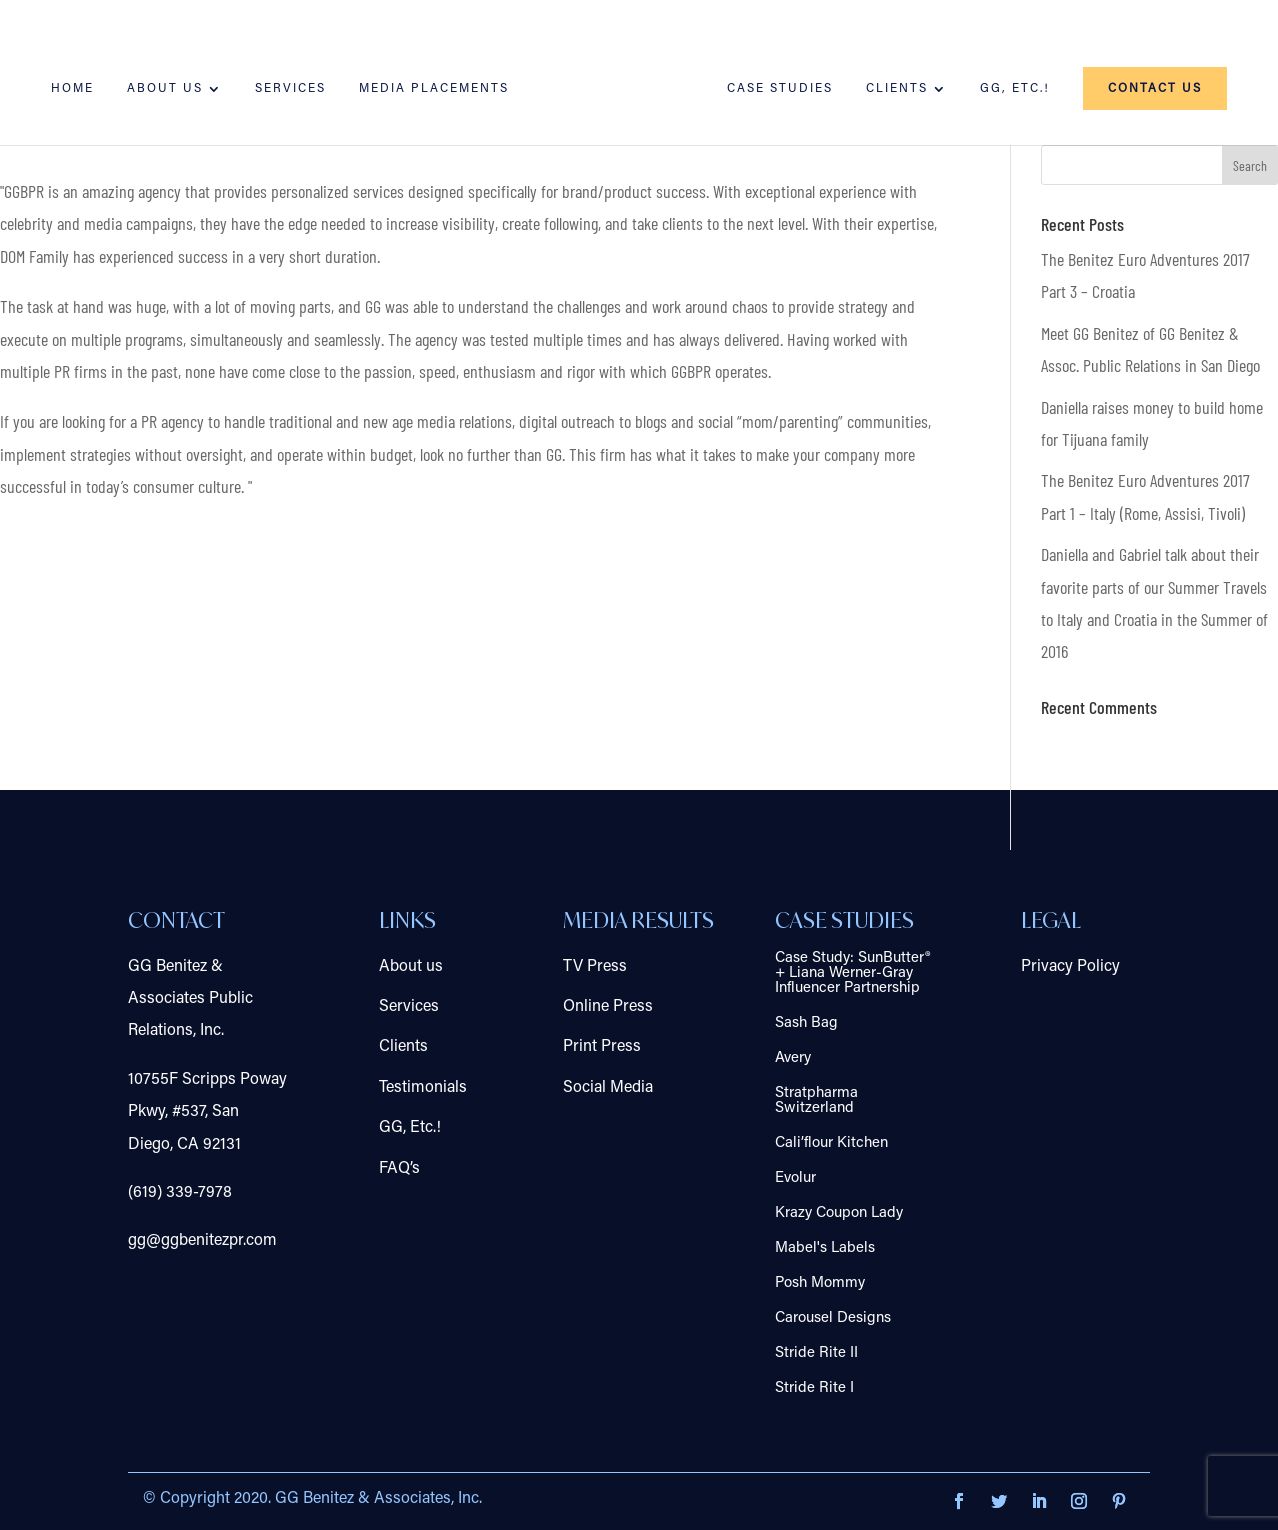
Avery (793, 1058)
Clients (897, 89)
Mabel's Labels (825, 1248)
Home (72, 89)
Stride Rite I (814, 1388)
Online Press (608, 1007)
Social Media (608, 1088)
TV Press (595, 967)
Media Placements (434, 89)
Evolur (795, 1178)
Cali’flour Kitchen (831, 1143)
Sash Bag (806, 1023)
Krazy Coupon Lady (839, 1213)
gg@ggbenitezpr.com (202, 1241)
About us (165, 89)
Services (290, 89)
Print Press (602, 1047)
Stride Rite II (816, 1353)
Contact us (1155, 89)
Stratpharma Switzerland (816, 1101)
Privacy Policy (1070, 967)
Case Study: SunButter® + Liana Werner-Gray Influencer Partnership (852, 973)
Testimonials (423, 1088)
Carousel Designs (833, 1318)
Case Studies (780, 89)
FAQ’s (399, 1169)
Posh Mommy (820, 1283)
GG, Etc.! (1015, 89)
